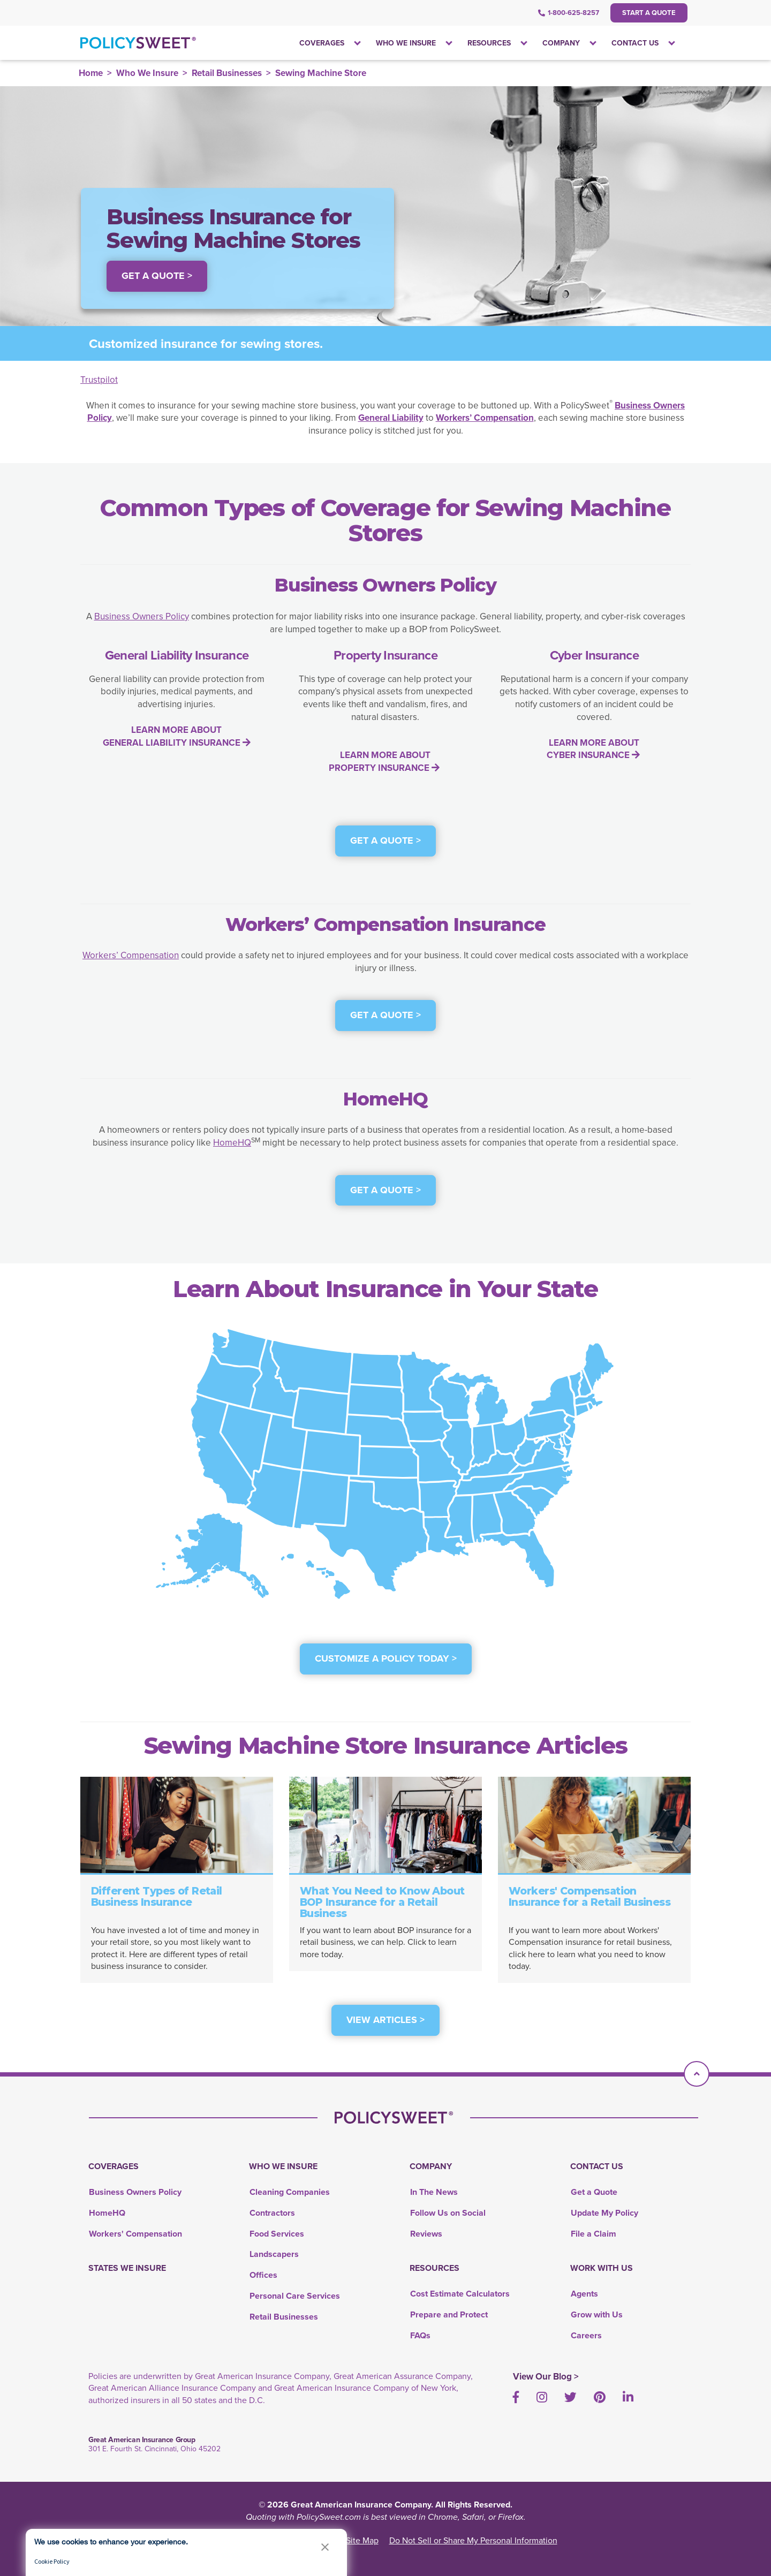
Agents (584, 2293)
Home (91, 72)
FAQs (420, 2335)
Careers (586, 2335)
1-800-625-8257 (568, 12)
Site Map (362, 2540)
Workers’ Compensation (130, 955)
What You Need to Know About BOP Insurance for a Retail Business (382, 1902)
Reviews (426, 2234)
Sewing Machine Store (320, 72)
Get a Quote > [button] (157, 276)
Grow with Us (597, 2314)
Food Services (277, 2234)
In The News (434, 2192)
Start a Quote (649, 12)
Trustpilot (99, 380)
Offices (263, 2275)
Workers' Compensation (135, 2234)
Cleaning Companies (290, 2192)
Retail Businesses (227, 72)
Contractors (272, 2213)
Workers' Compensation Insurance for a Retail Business (589, 1896)
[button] (325, 2547)
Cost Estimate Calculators (460, 2293)
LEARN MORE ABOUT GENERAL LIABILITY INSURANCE (177, 736)
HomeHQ (232, 1142)
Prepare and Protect (449, 2314)
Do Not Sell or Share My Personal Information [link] (473, 2540)
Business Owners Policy (141, 616)
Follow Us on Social (448, 2213)
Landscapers (274, 2254)
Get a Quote (594, 2192)
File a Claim (593, 2234)
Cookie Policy (52, 2561)
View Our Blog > (546, 2376)
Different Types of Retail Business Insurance (156, 1896)
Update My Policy (604, 2213)
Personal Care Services (295, 2296)
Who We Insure (147, 72)
